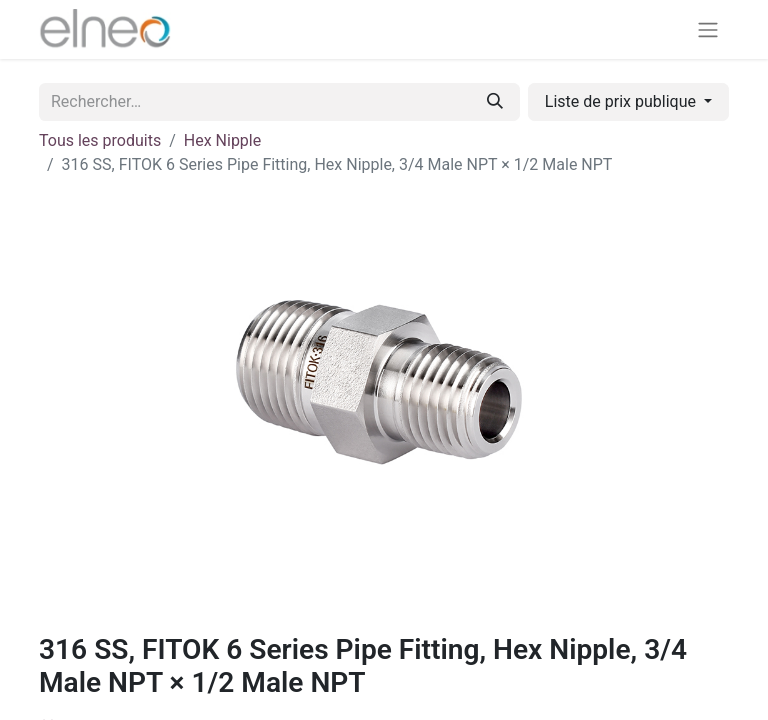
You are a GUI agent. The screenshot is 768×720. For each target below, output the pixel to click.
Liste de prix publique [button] (622, 101)
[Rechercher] (495, 102)
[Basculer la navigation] (708, 29)
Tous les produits (100, 140)
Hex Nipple (222, 140)
